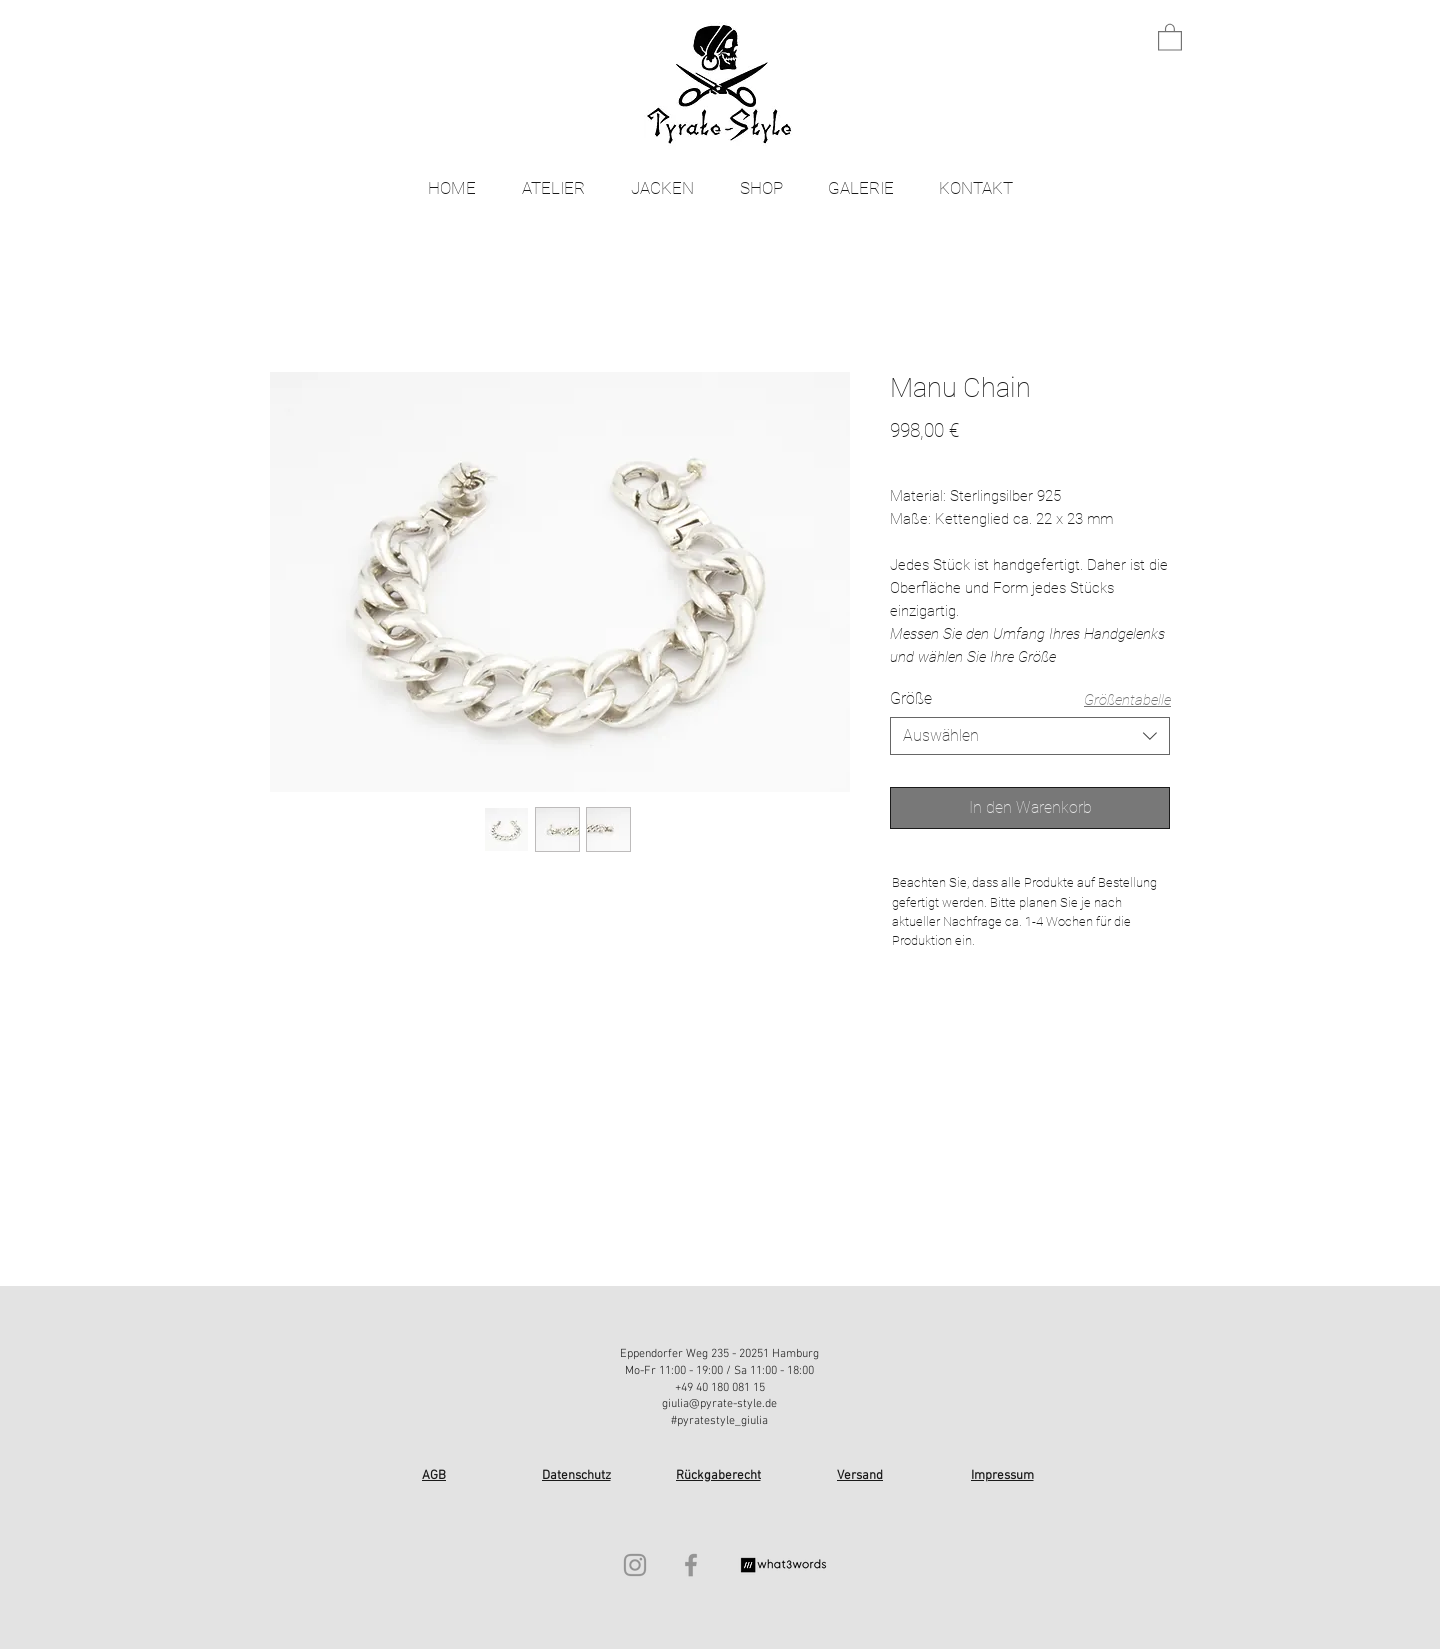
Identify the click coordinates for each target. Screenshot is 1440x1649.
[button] (1170, 36)
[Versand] (862, 1476)
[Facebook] (691, 1565)
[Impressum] (1004, 1476)
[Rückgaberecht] (720, 1476)
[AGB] (436, 1476)
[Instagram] (635, 1565)
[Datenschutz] (578, 1476)
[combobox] (1030, 736)
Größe (911, 698)
